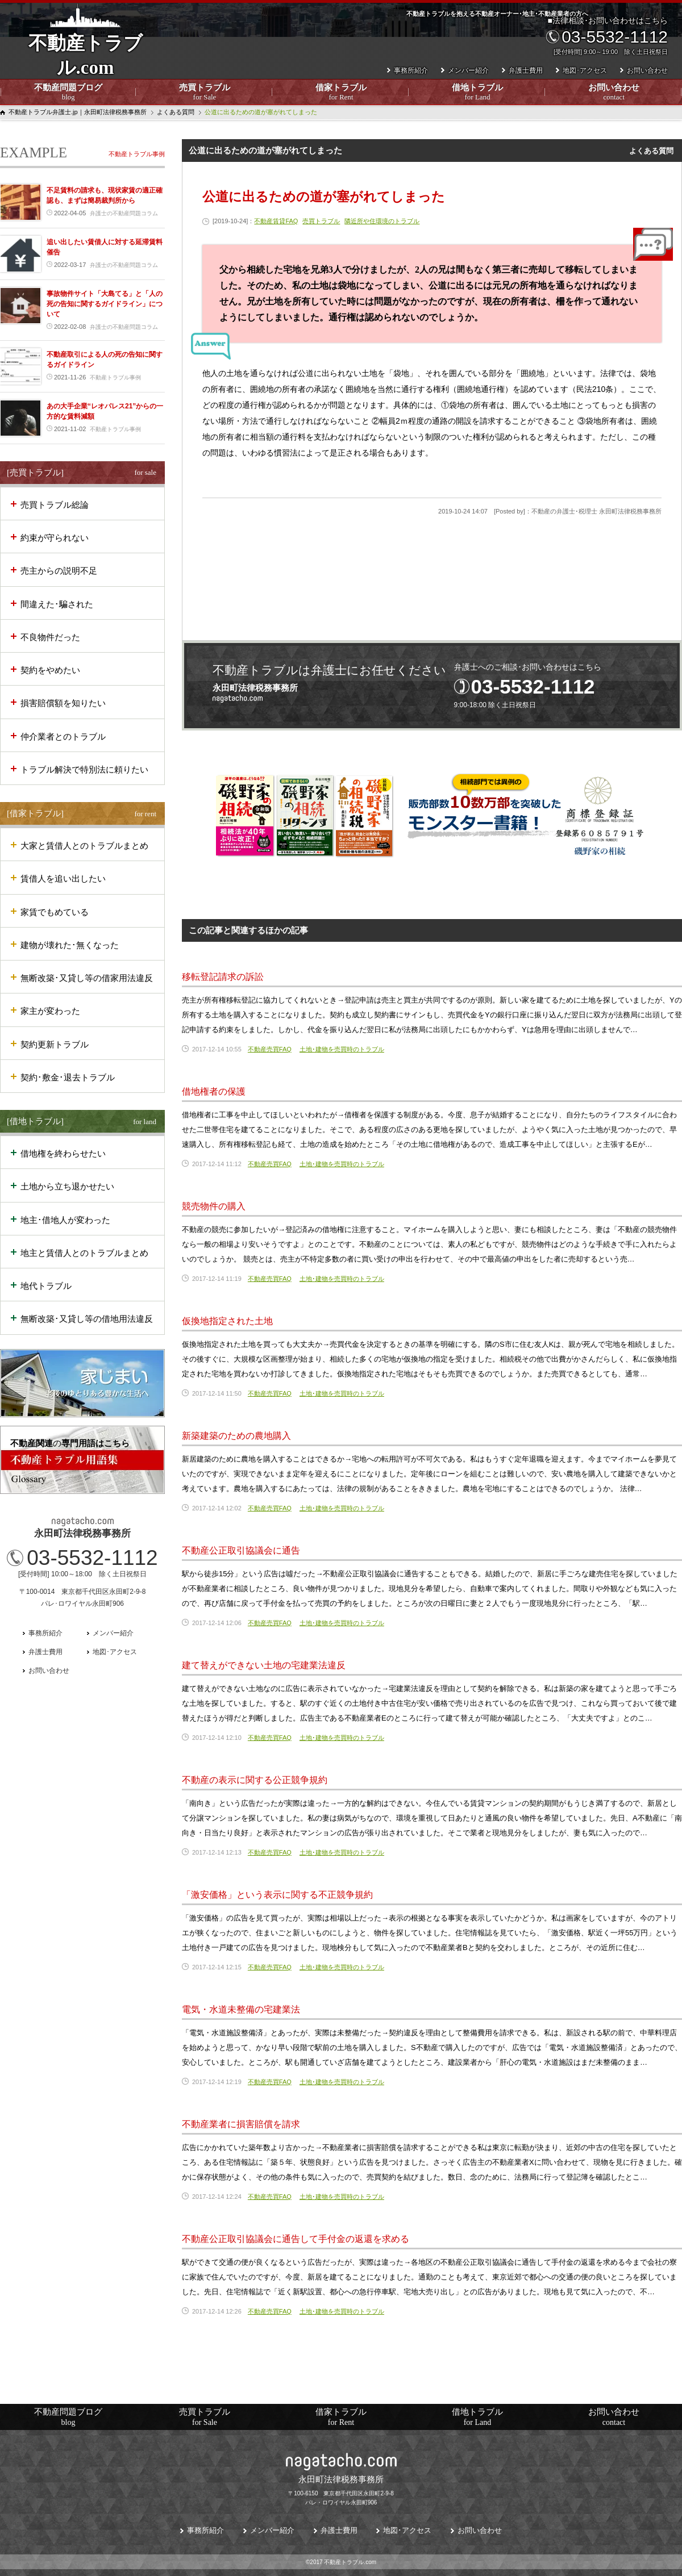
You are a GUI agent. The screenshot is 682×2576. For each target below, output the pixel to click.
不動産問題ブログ (68, 92)
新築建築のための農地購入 (236, 1436)
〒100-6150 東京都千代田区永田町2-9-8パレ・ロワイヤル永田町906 (341, 2489)
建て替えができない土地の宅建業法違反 (264, 1665)
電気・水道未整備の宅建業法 (241, 2009)
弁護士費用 (526, 70)
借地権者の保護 (214, 1091)
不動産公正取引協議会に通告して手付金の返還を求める (295, 2239)
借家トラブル (341, 92)
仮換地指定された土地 (227, 1321)
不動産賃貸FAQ (276, 221)
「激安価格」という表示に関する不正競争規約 (277, 1894)
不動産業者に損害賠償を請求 (241, 2124)
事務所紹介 (411, 70)
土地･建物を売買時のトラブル (342, 1049)
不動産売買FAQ (270, 1049)
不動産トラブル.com (85, 63)
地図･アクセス (585, 70)
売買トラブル (204, 92)
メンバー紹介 (468, 70)
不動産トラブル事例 (137, 154)
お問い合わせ (614, 92)
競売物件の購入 (214, 1206)
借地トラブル (477, 92)
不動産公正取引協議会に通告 (241, 1550)
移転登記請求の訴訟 (223, 977)
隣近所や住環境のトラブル (381, 221)
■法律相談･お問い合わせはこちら (606, 36)
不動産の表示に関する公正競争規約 (254, 1780)
